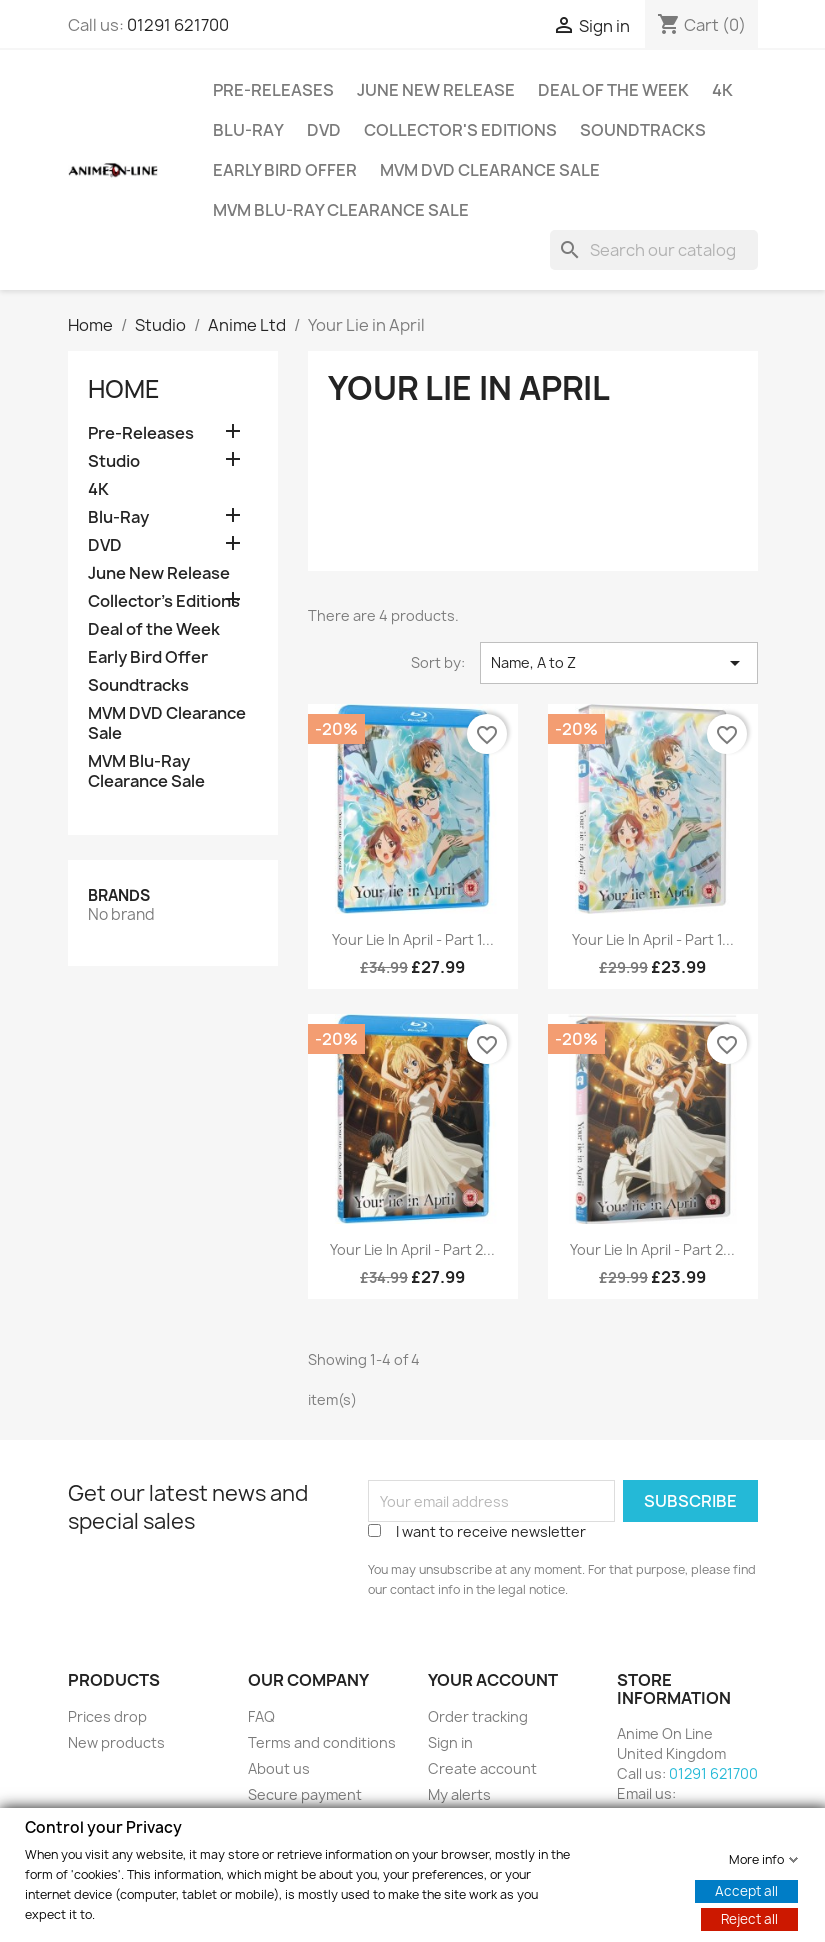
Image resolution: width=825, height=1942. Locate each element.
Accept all (746, 1890)
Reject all (749, 1918)
